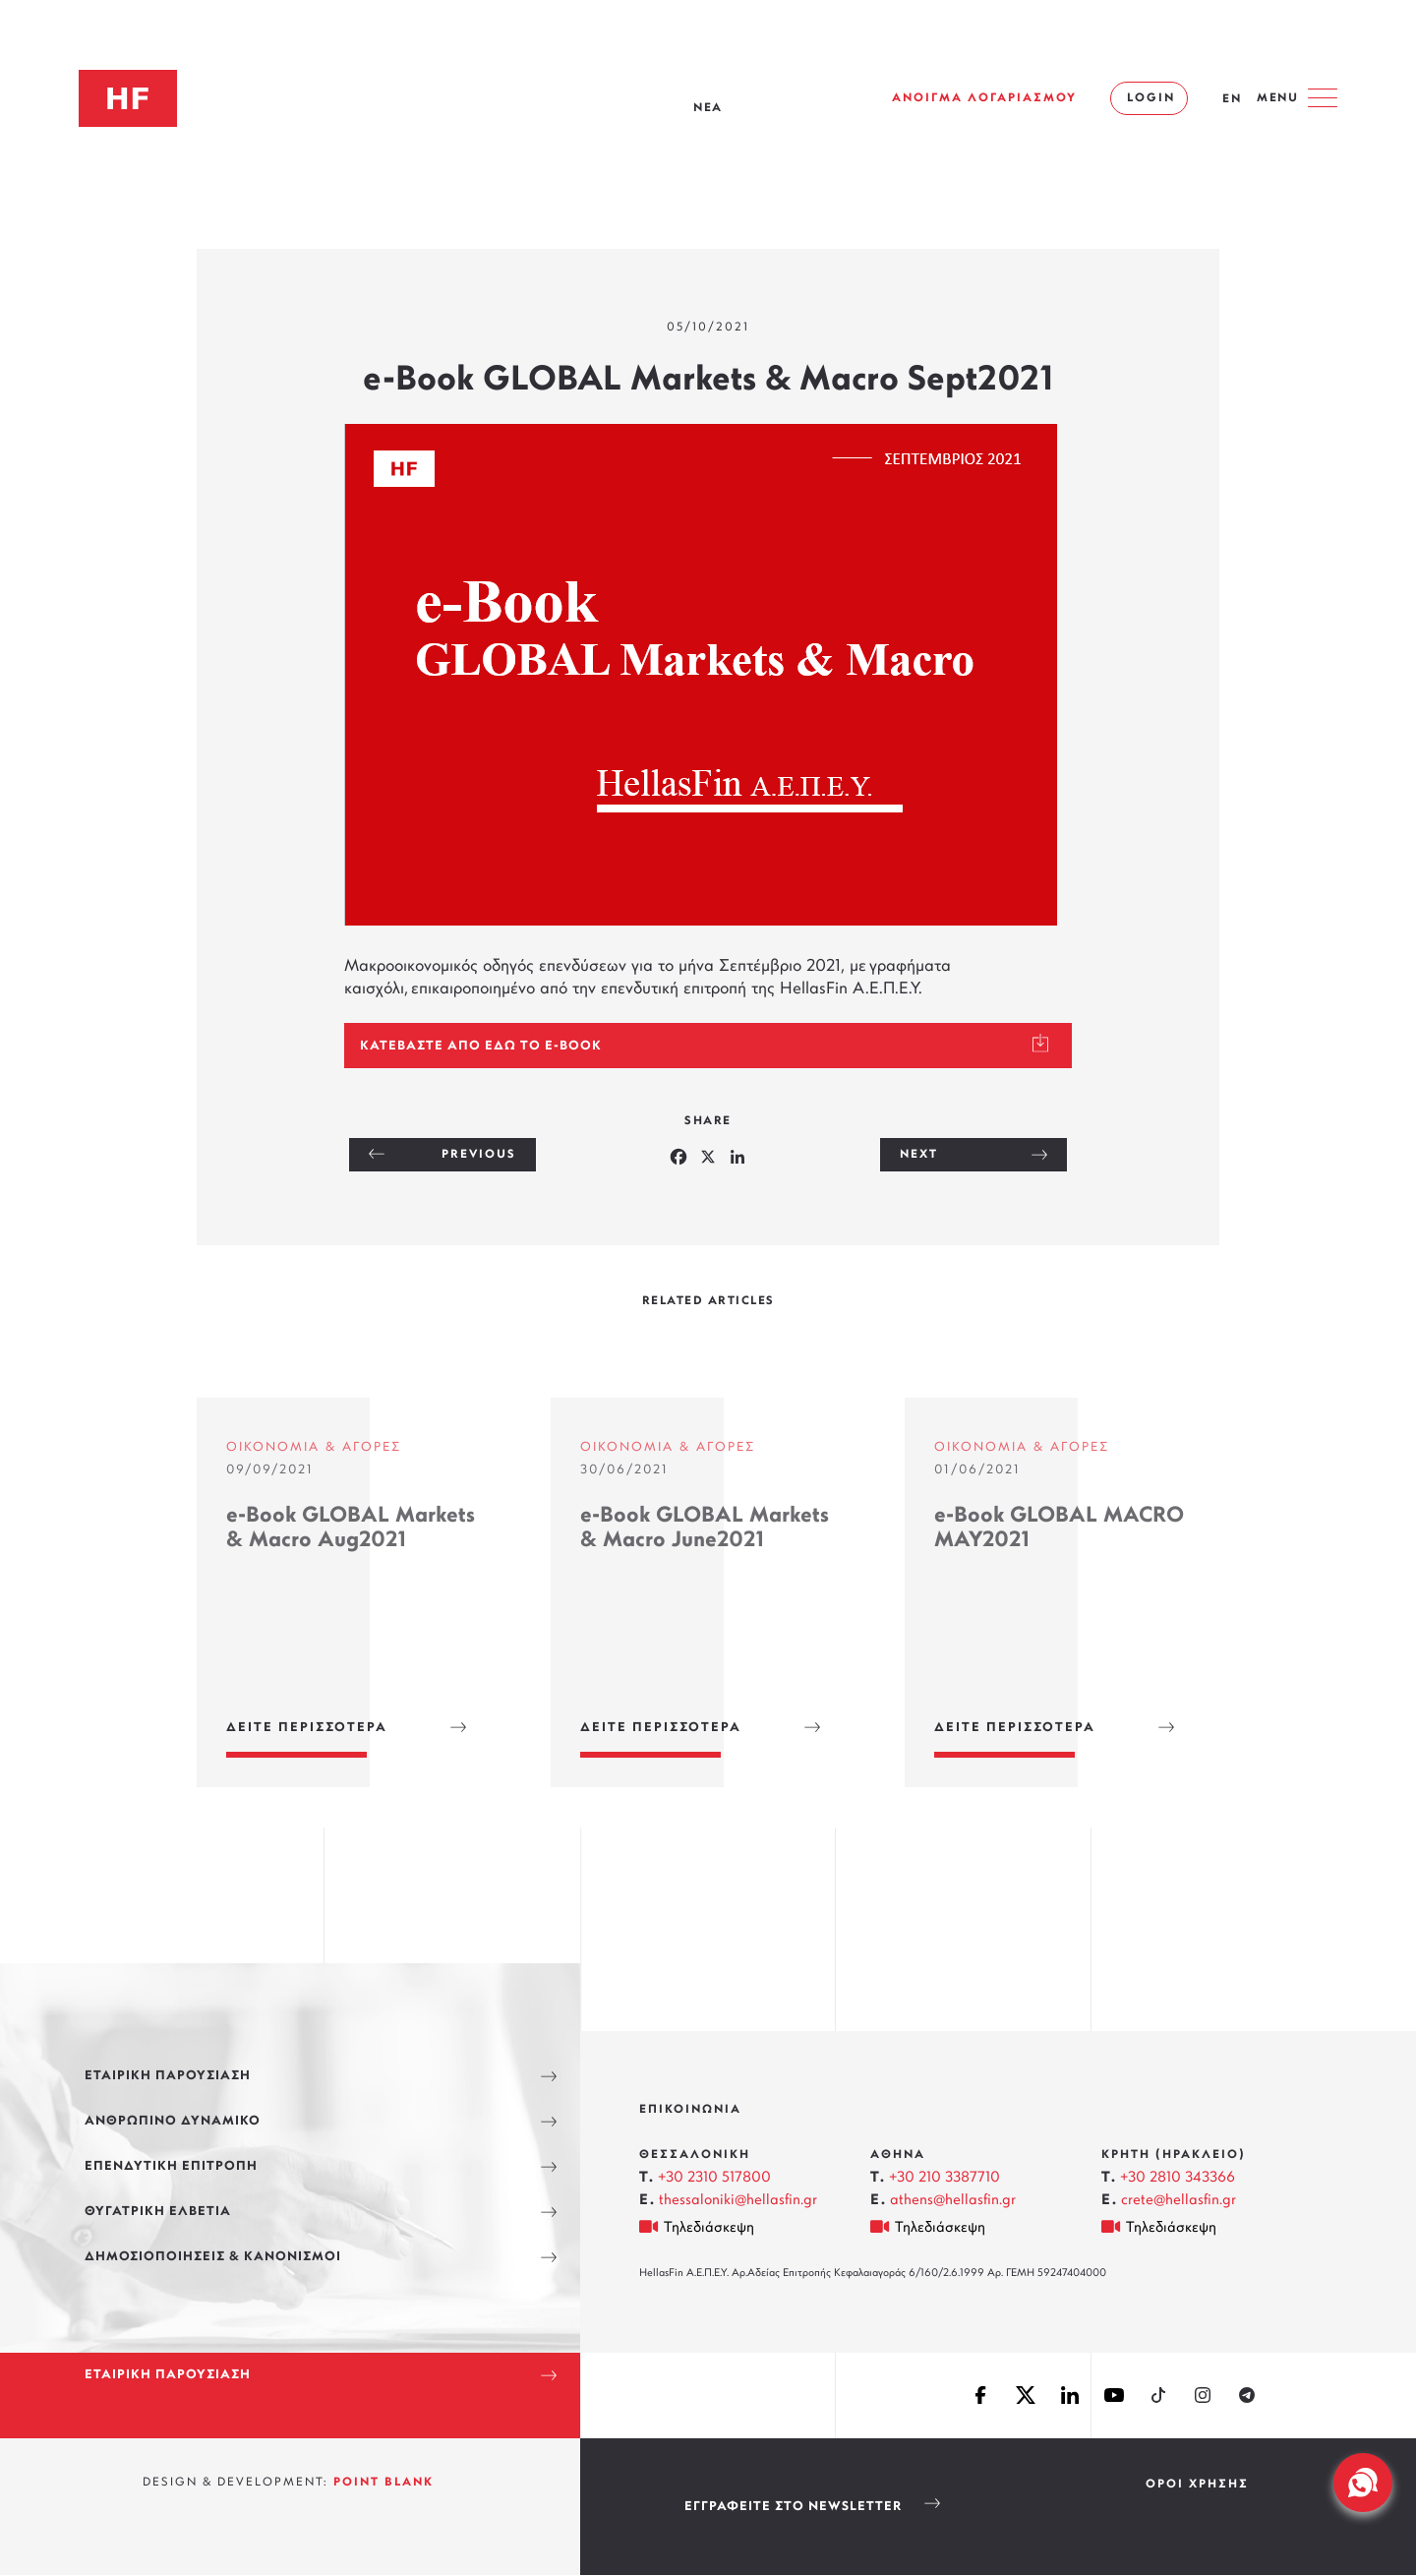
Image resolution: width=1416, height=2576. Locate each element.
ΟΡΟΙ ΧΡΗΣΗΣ (1197, 2484)
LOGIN (1151, 98)
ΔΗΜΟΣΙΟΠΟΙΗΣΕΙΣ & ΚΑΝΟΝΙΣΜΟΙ (213, 2256)
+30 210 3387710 (944, 2178)
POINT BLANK (383, 2482)
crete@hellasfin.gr (1178, 2200)
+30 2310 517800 (714, 2178)
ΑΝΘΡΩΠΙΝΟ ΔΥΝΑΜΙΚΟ (173, 2121)
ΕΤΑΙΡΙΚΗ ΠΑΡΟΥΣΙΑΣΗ (168, 2075)
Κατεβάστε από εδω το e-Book (481, 1046)
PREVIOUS (479, 1155)
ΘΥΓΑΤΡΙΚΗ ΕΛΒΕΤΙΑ (158, 2211)
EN (1232, 99)
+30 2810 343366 (1177, 2178)
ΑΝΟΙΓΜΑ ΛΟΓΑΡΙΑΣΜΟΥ (984, 98)
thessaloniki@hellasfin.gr (738, 2200)
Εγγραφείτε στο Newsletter (793, 2506)
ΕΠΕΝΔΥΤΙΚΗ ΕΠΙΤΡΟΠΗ (171, 2166)
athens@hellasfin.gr (953, 2200)
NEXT (919, 1155)
